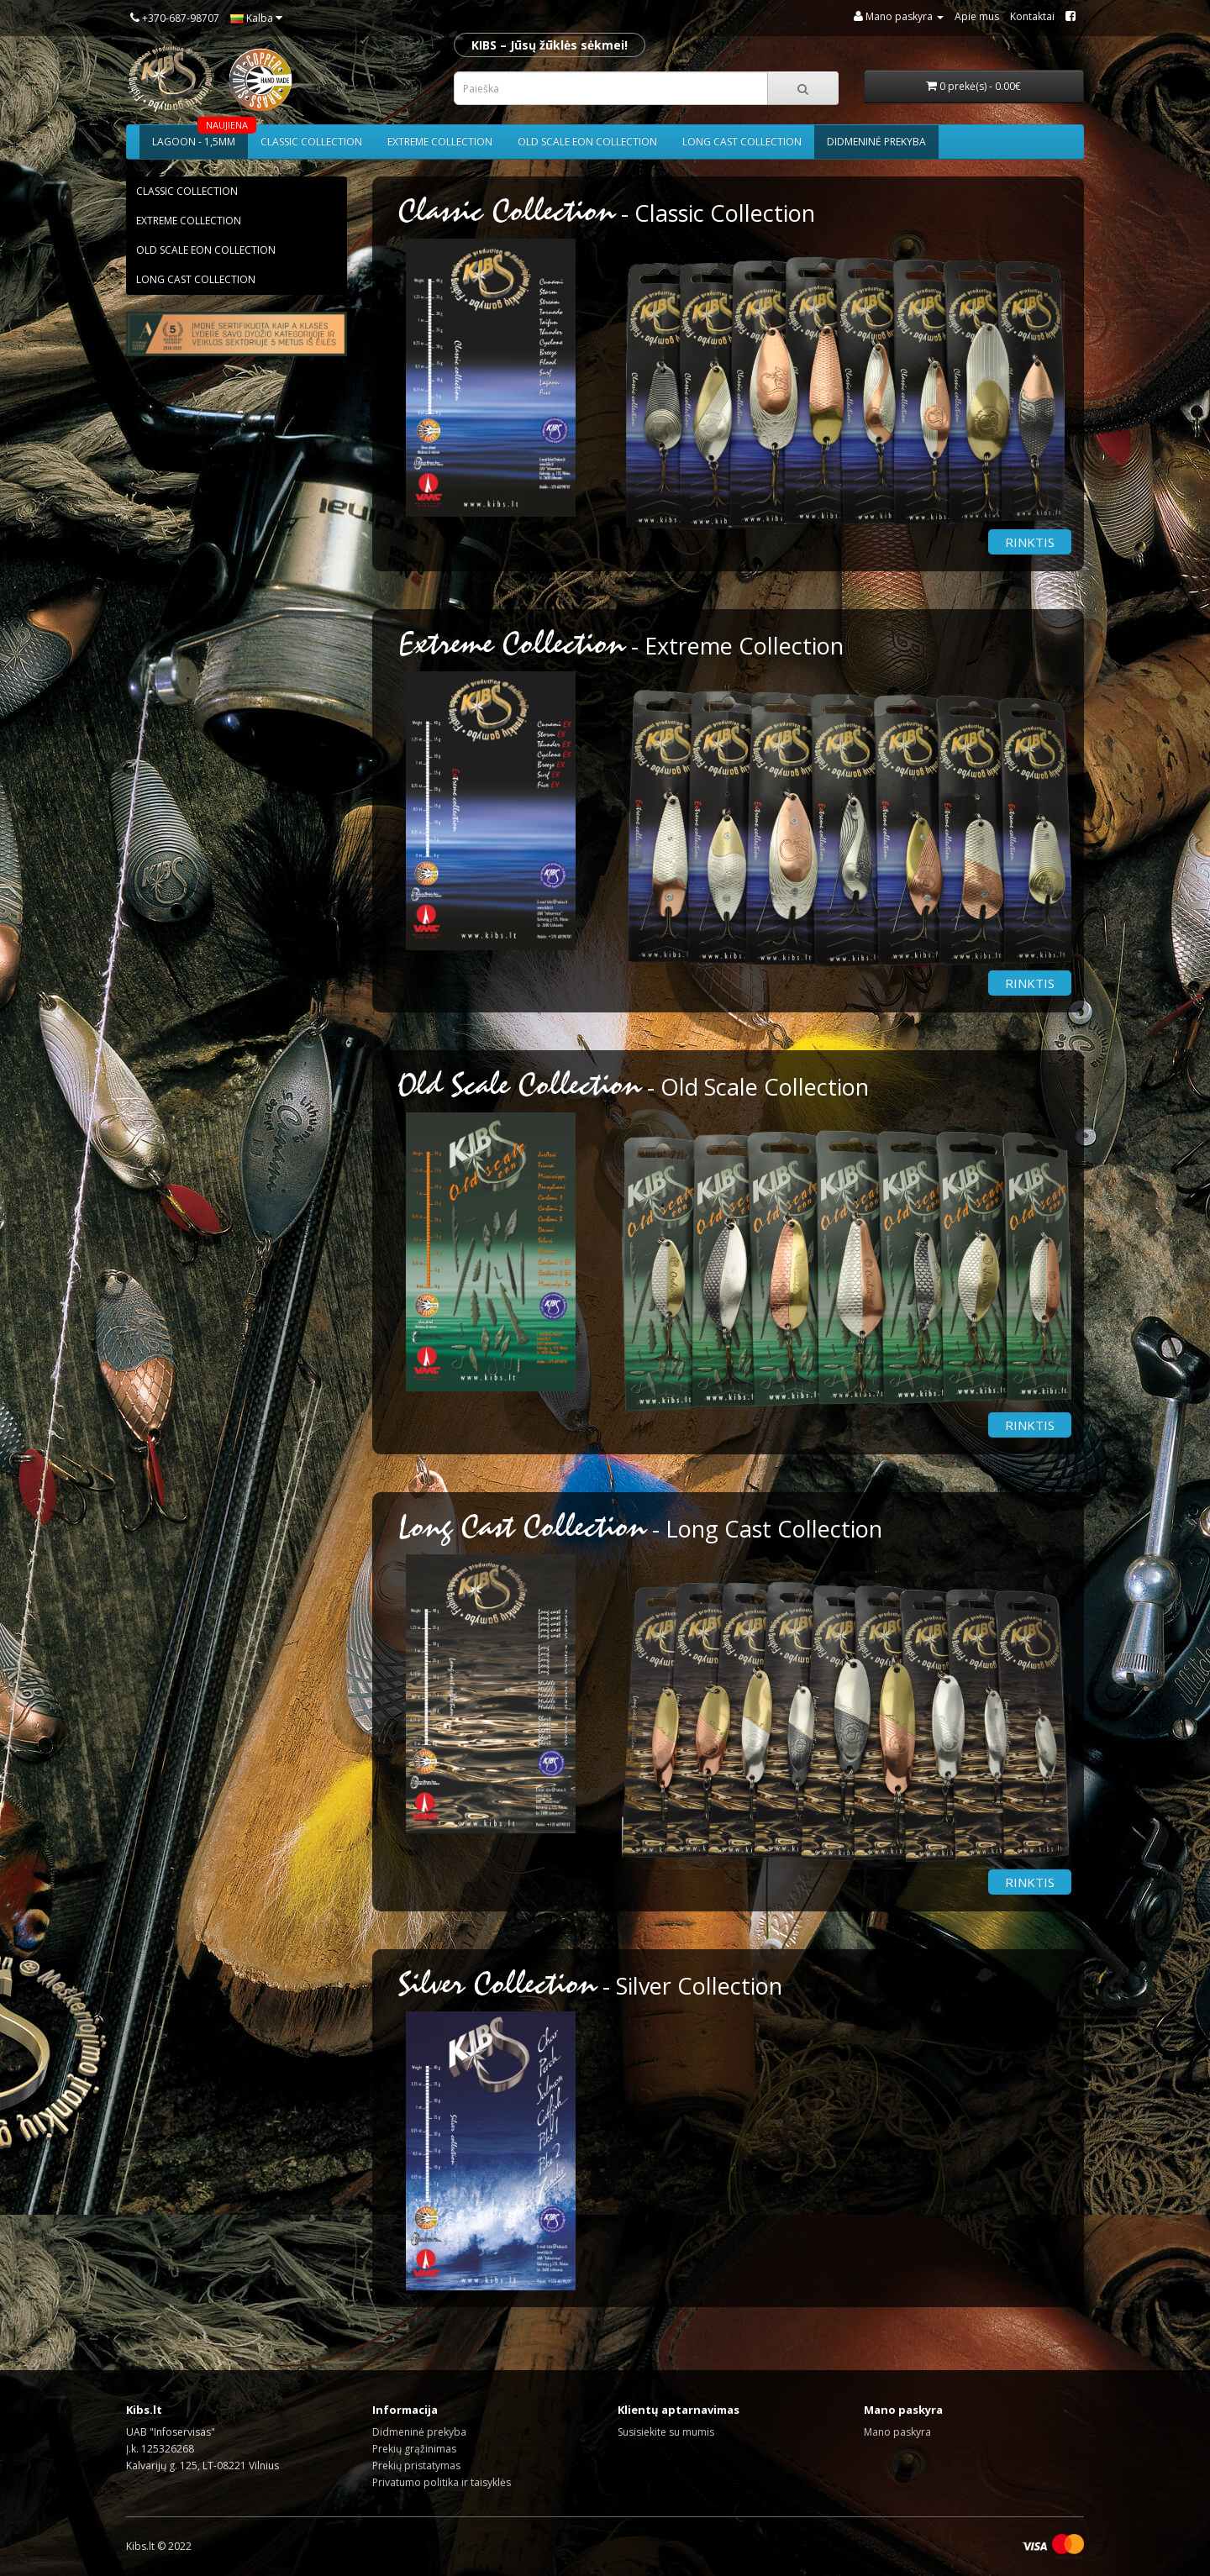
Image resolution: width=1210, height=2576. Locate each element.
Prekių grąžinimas (414, 2449)
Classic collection (311, 141)
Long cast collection (742, 141)
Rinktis (1030, 542)
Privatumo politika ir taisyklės (441, 2482)
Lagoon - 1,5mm (200, 137)
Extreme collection (439, 141)
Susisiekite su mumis (666, 2432)
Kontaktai (1032, 16)
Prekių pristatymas (416, 2465)
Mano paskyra (897, 2432)
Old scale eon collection (587, 141)
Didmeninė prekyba (876, 141)
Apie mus (977, 16)
